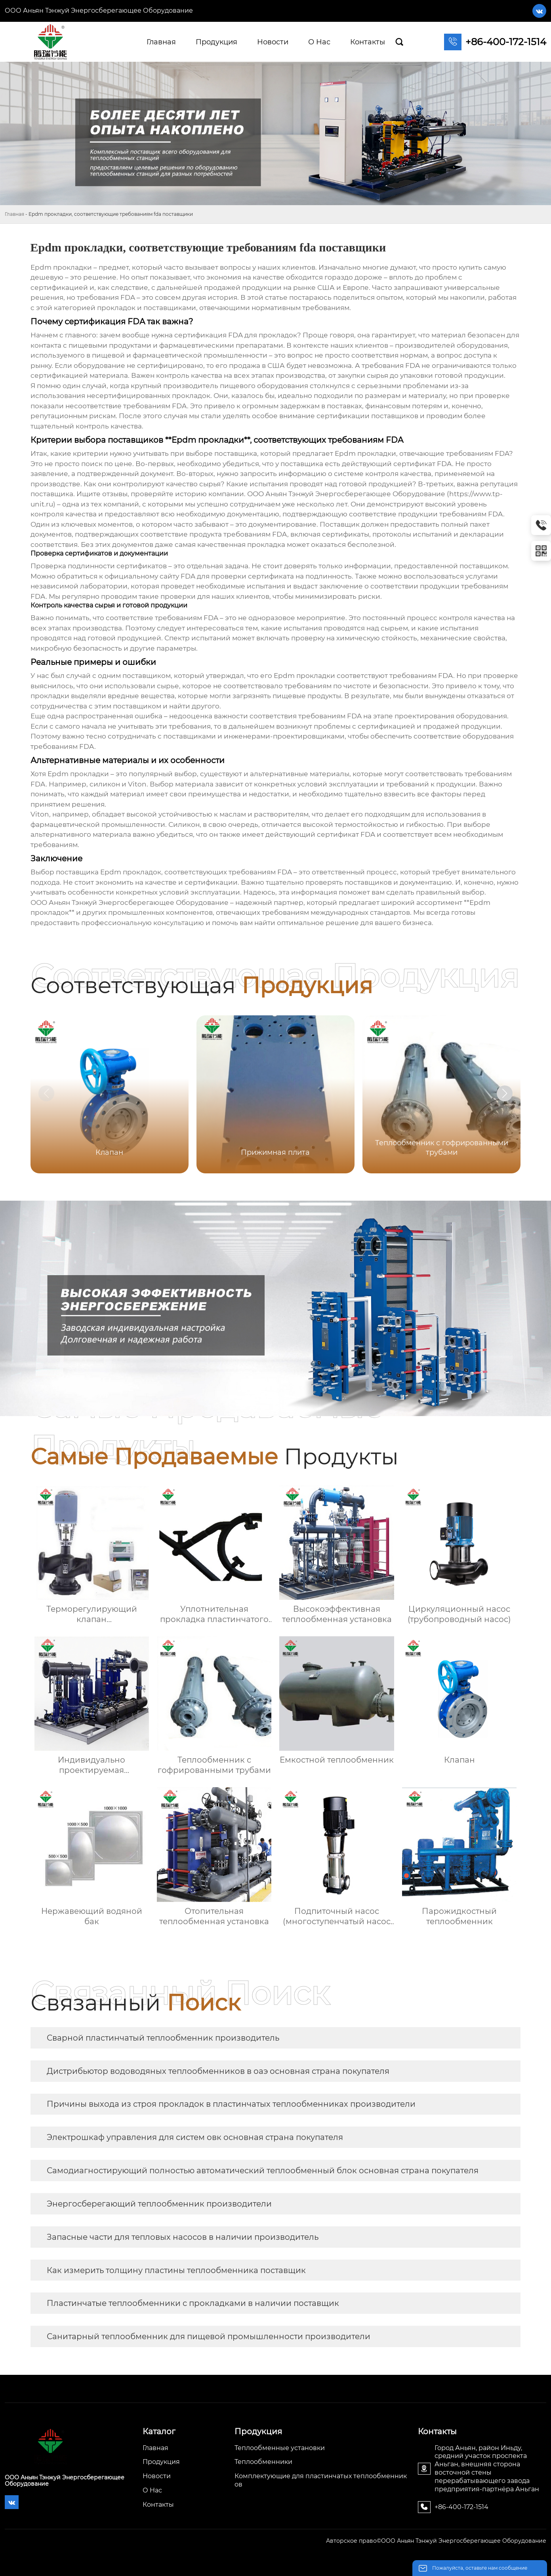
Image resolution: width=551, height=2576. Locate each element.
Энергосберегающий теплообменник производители (159, 2204)
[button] (505, 1093)
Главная (14, 214)
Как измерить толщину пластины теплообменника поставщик (176, 2270)
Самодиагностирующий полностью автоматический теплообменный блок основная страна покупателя (263, 2170)
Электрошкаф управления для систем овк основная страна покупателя (195, 2137)
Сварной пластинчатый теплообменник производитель (163, 2038)
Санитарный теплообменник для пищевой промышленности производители (208, 2336)
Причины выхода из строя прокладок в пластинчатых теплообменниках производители (231, 2104)
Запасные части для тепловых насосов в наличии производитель (182, 2237)
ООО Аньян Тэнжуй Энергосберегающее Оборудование (99, 10)
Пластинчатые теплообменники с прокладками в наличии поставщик (193, 2303)
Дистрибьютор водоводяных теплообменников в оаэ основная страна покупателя (218, 2071)
